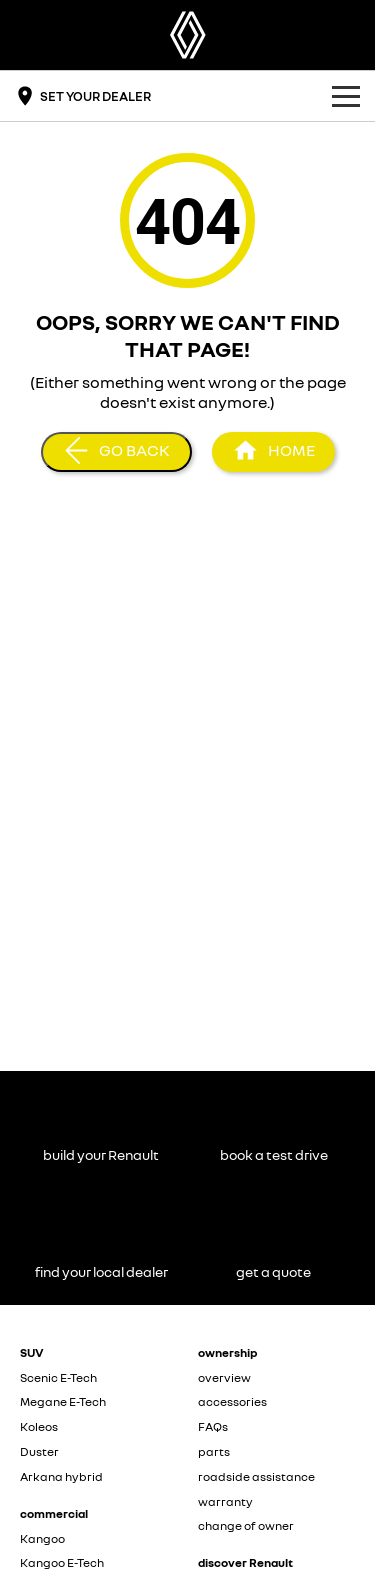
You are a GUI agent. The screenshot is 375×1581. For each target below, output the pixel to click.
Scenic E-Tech (58, 1377)
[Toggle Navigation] (346, 96)
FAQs (213, 1426)
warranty (225, 1501)
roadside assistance (256, 1476)
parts (214, 1451)
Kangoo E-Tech (62, 1562)
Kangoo (42, 1538)
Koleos (39, 1426)
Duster (39, 1451)
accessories (232, 1401)
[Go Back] (116, 452)
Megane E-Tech (63, 1401)
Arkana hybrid (61, 1476)
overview (224, 1377)
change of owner (246, 1525)
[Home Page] (187, 35)
